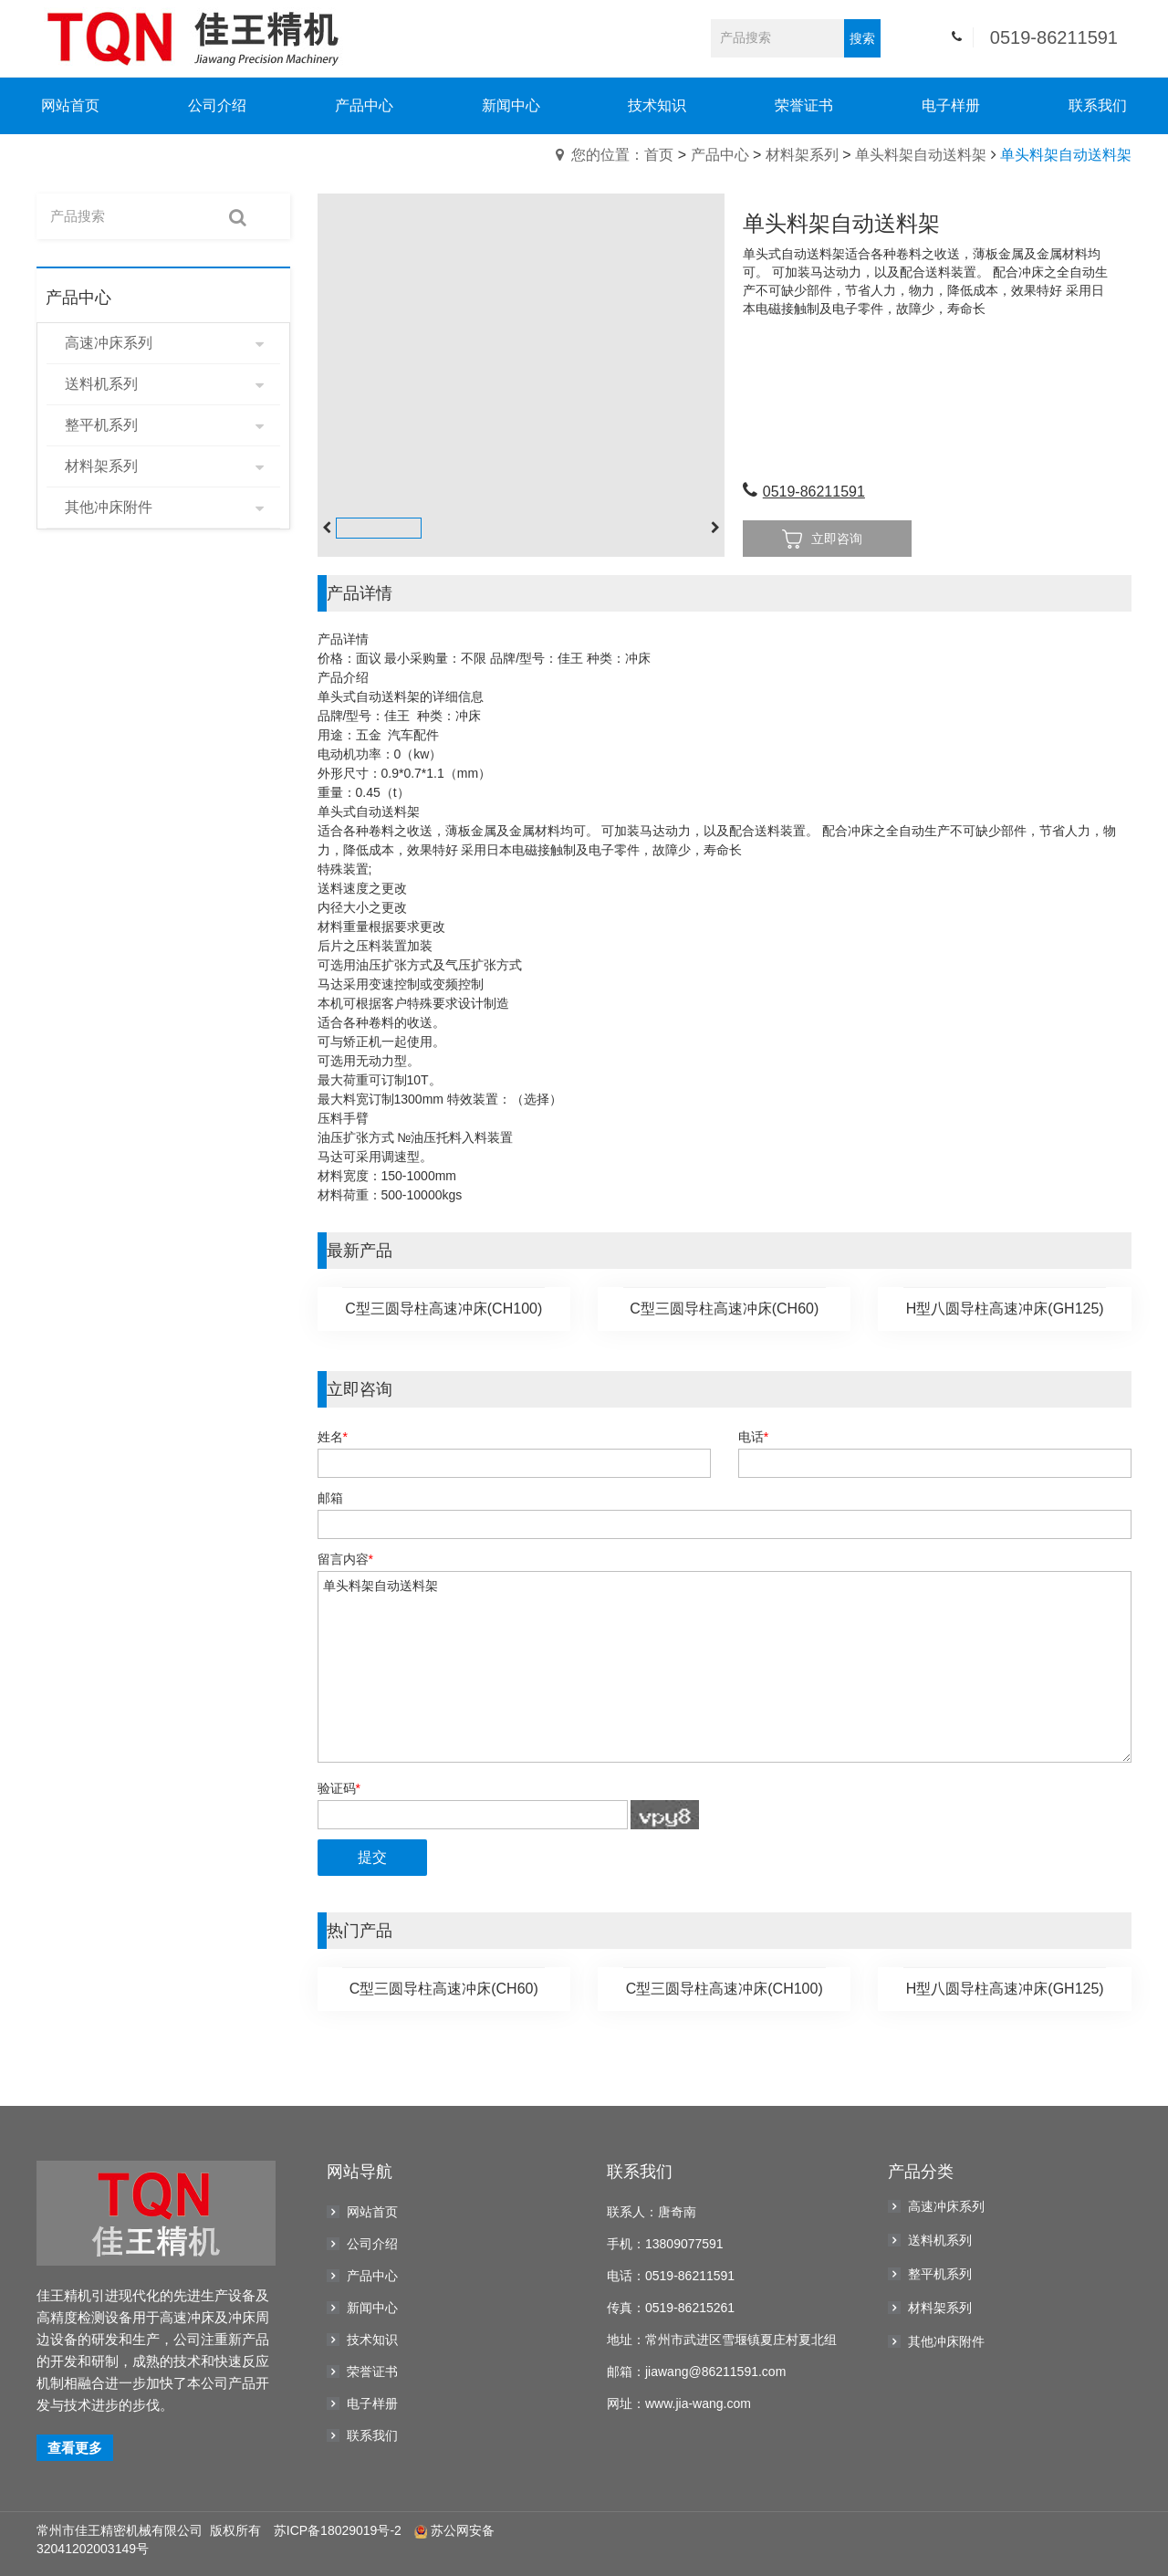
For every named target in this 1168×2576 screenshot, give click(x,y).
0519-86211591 (1054, 37)
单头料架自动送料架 (920, 154)
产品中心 (720, 154)
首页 (658, 154)
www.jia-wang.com (698, 2403)
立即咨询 (822, 539)
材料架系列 (802, 154)
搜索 (862, 38)
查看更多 (74, 2448)
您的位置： (607, 154)
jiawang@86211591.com (715, 2371)
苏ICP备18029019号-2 (338, 2530)
